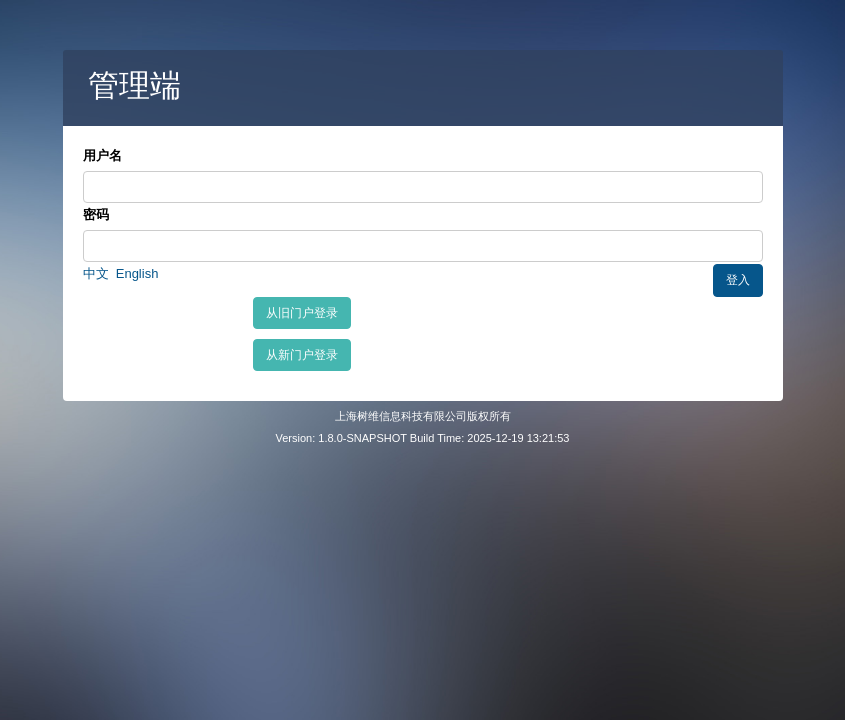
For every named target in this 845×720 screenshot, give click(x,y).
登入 (738, 280)
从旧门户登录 (302, 313)
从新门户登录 (302, 355)
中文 (96, 273)
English (137, 273)
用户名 (102, 155)
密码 (96, 214)
